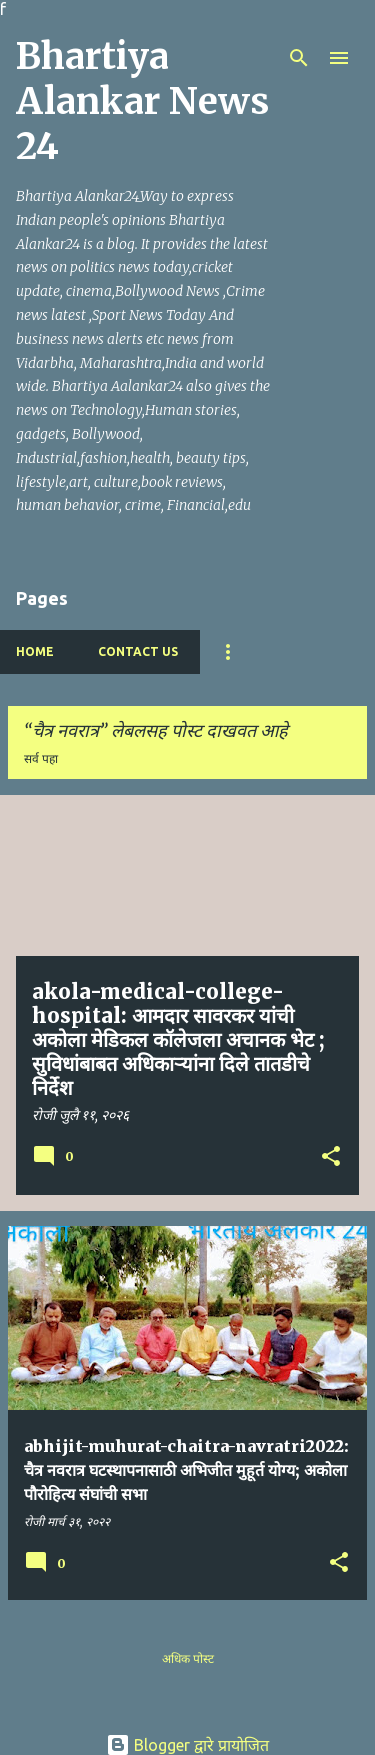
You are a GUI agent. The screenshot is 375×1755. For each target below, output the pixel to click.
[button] (331, 1158)
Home (35, 651)
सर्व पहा (41, 758)
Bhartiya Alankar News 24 (142, 101)
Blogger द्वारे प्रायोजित (187, 1745)
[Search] (299, 58)
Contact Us (138, 651)
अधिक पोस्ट (188, 1658)
